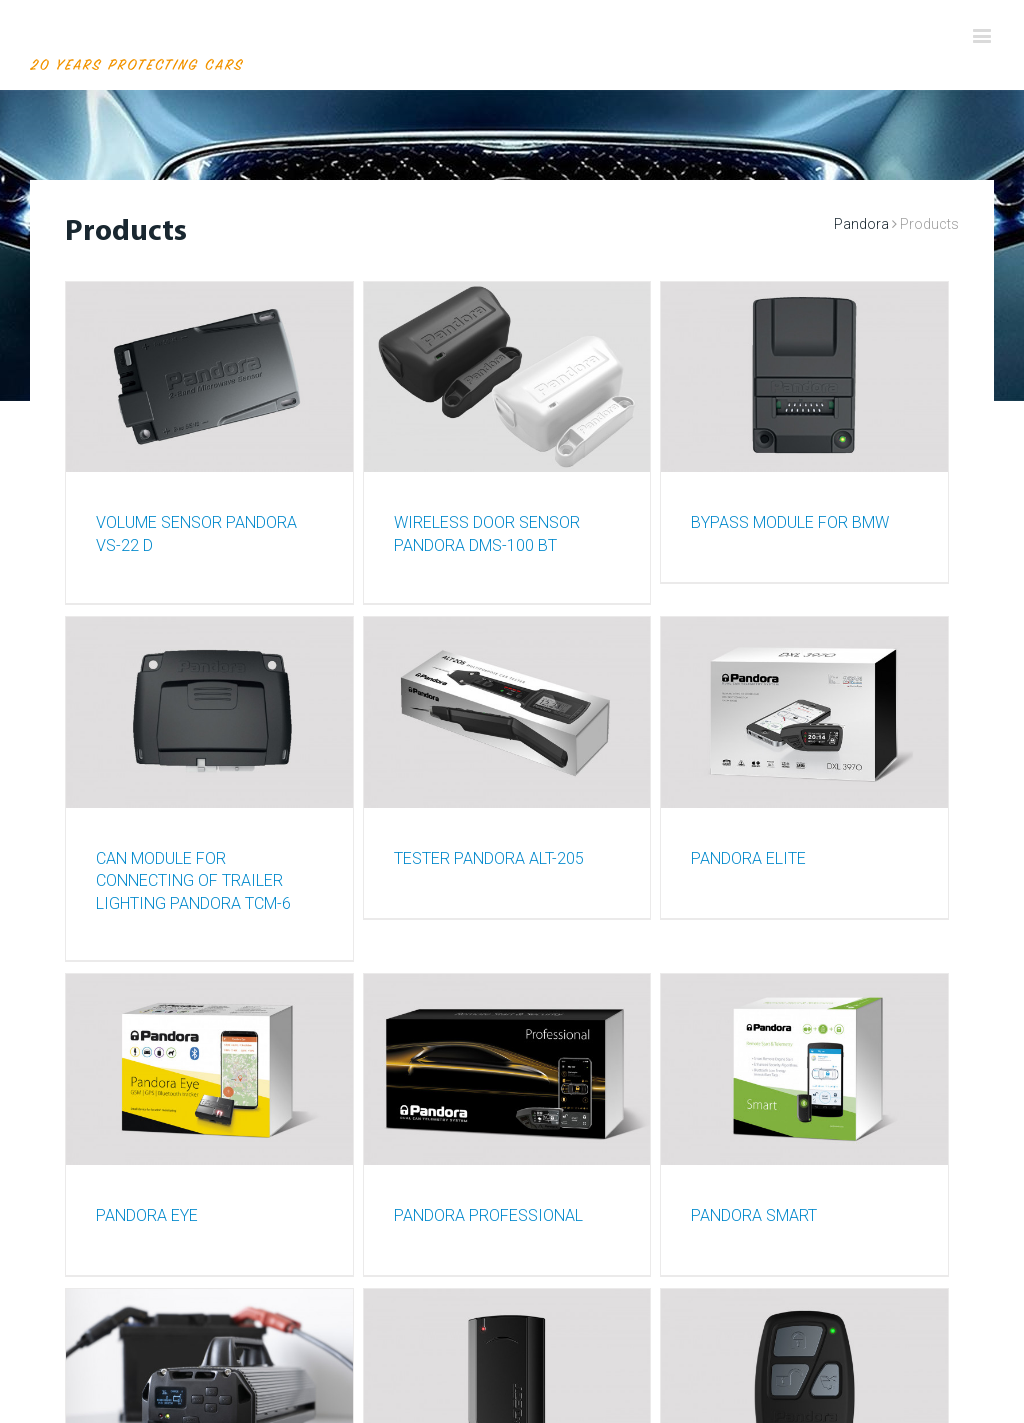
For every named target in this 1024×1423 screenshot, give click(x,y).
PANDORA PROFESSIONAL (488, 1215)
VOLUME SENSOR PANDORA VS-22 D (196, 534)
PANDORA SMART (754, 1215)
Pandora (861, 224)
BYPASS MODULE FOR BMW (790, 522)
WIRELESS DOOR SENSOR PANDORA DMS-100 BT (487, 534)
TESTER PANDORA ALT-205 (489, 858)
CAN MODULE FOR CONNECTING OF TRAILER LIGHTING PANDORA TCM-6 (193, 881)
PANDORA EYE (147, 1215)
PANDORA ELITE (748, 858)
